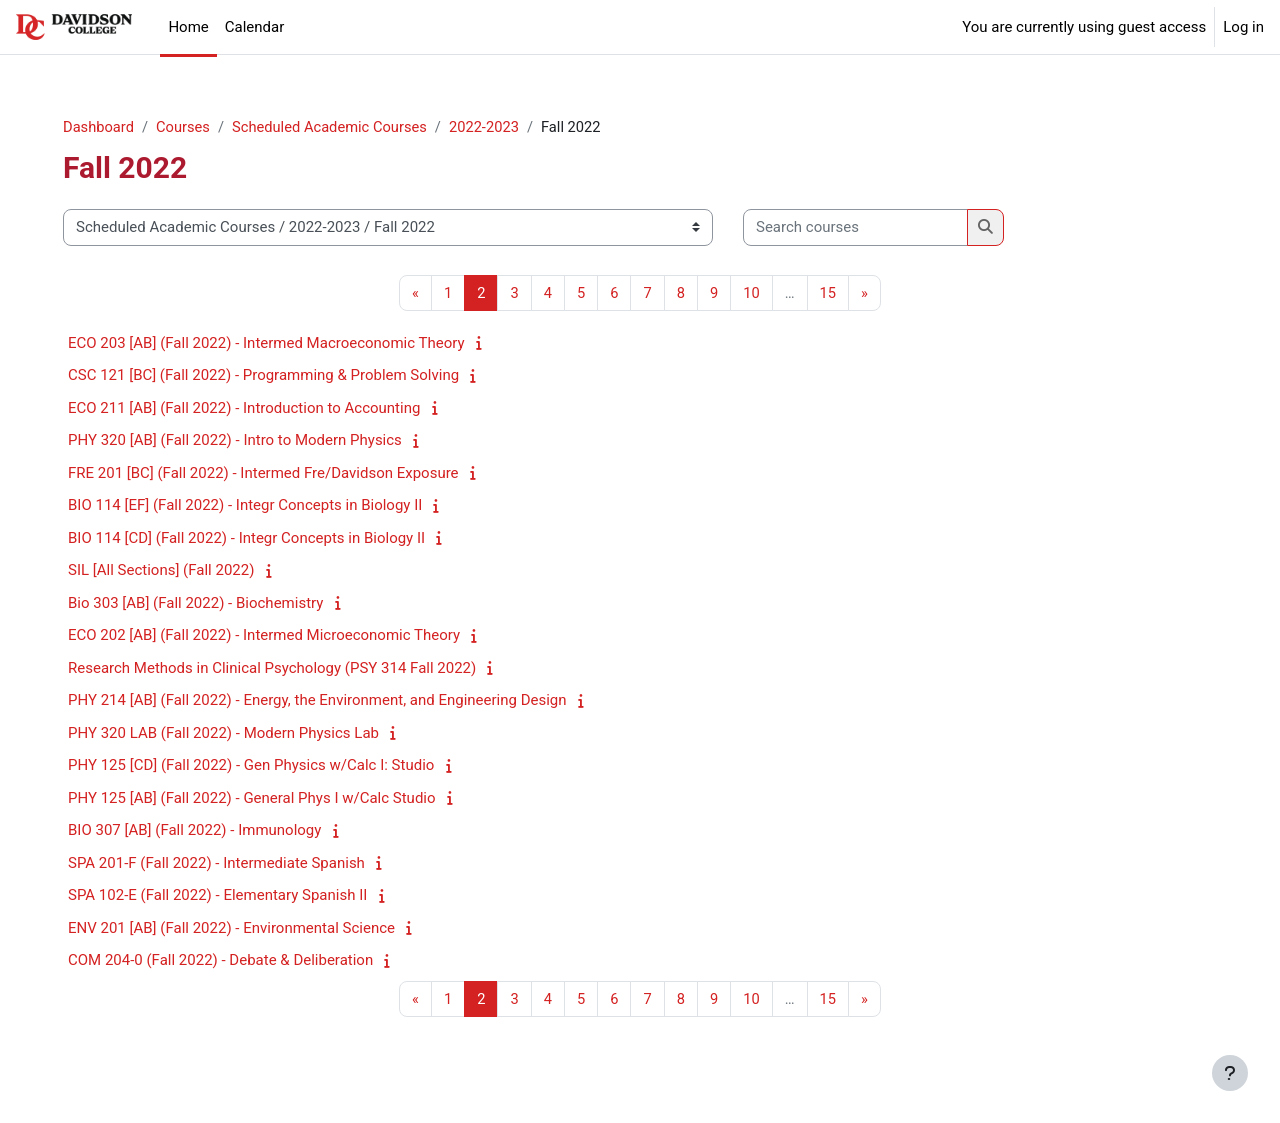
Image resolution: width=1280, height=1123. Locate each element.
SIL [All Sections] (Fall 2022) (169, 571)
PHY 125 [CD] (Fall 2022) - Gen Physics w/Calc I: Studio (259, 766)
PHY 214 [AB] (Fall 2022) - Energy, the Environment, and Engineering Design (325, 701)
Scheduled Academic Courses (342, 127)
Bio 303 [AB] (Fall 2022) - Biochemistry (203, 604)
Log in (1243, 27)
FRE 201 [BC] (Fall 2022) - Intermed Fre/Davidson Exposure (271, 474)
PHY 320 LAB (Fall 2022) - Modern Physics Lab (231, 734)
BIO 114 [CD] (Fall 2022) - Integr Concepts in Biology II (254, 539)
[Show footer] (1230, 1073)
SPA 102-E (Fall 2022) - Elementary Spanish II (225, 896)
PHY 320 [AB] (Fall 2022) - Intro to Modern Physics (243, 441)
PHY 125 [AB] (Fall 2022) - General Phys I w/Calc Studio (260, 799)
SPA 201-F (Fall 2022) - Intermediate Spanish (224, 864)
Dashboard (107, 127)
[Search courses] (863, 228)
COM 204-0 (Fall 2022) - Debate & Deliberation (228, 961)
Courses (193, 127)
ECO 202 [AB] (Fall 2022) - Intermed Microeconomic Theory (272, 636)
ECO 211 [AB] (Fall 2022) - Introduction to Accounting (252, 409)
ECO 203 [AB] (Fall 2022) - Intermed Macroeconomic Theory (274, 344)
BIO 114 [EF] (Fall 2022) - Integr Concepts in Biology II (253, 506)
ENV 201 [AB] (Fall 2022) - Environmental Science (239, 929)
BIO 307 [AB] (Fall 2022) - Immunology (202, 831)
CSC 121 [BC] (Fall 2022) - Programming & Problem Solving (271, 376)
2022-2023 (500, 127)
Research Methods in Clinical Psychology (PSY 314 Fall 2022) (280, 669)
